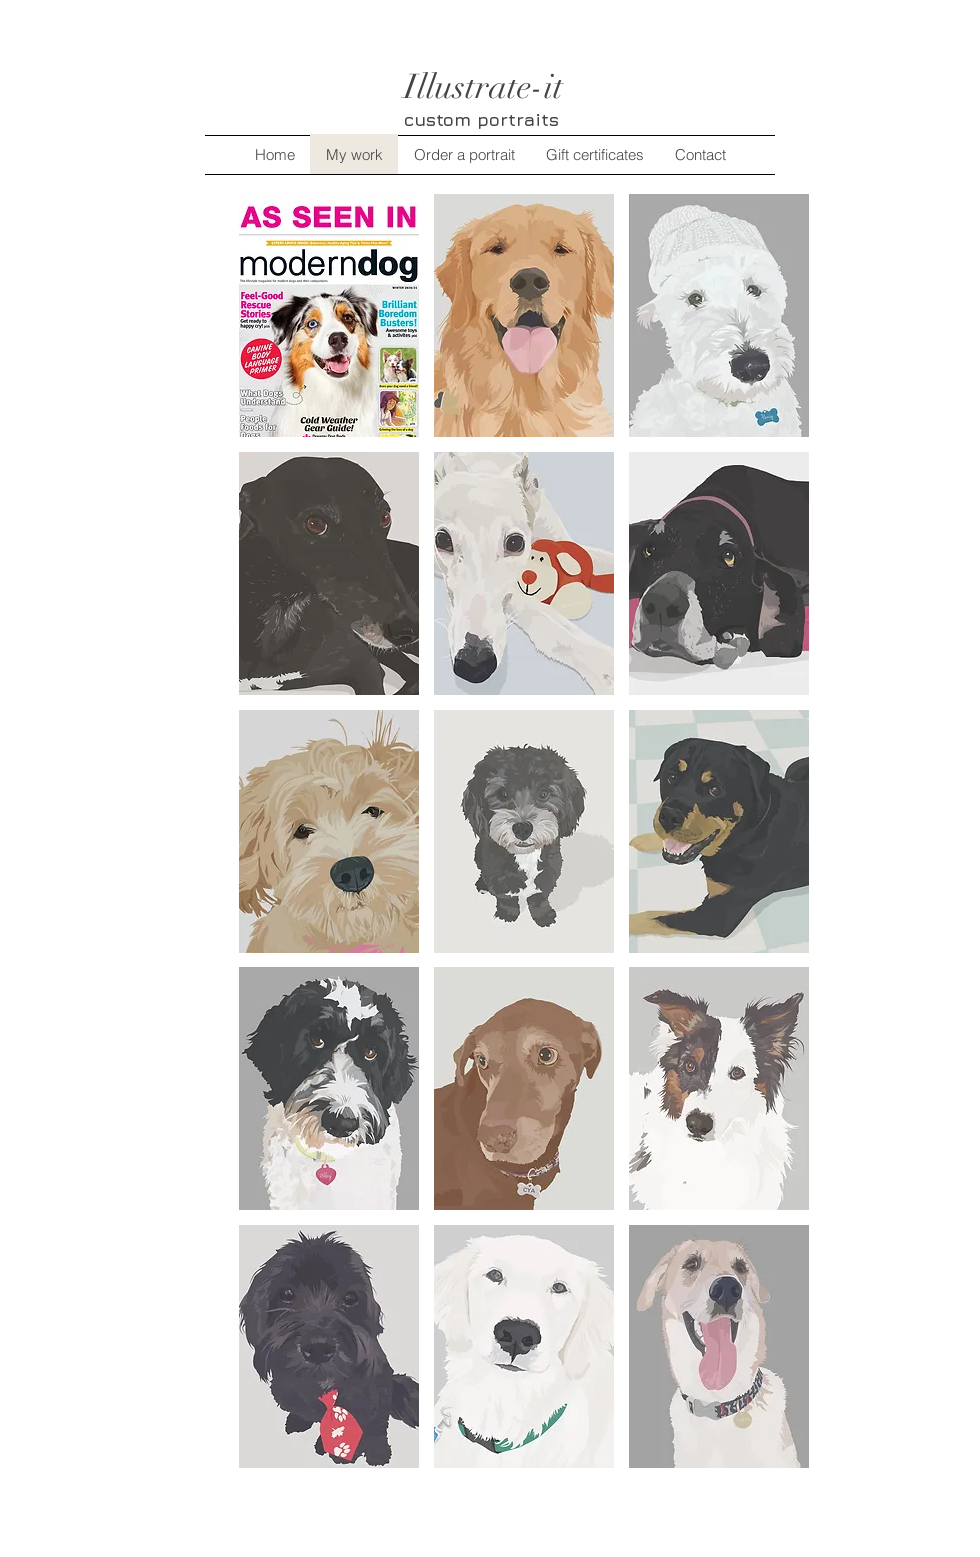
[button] (329, 315)
